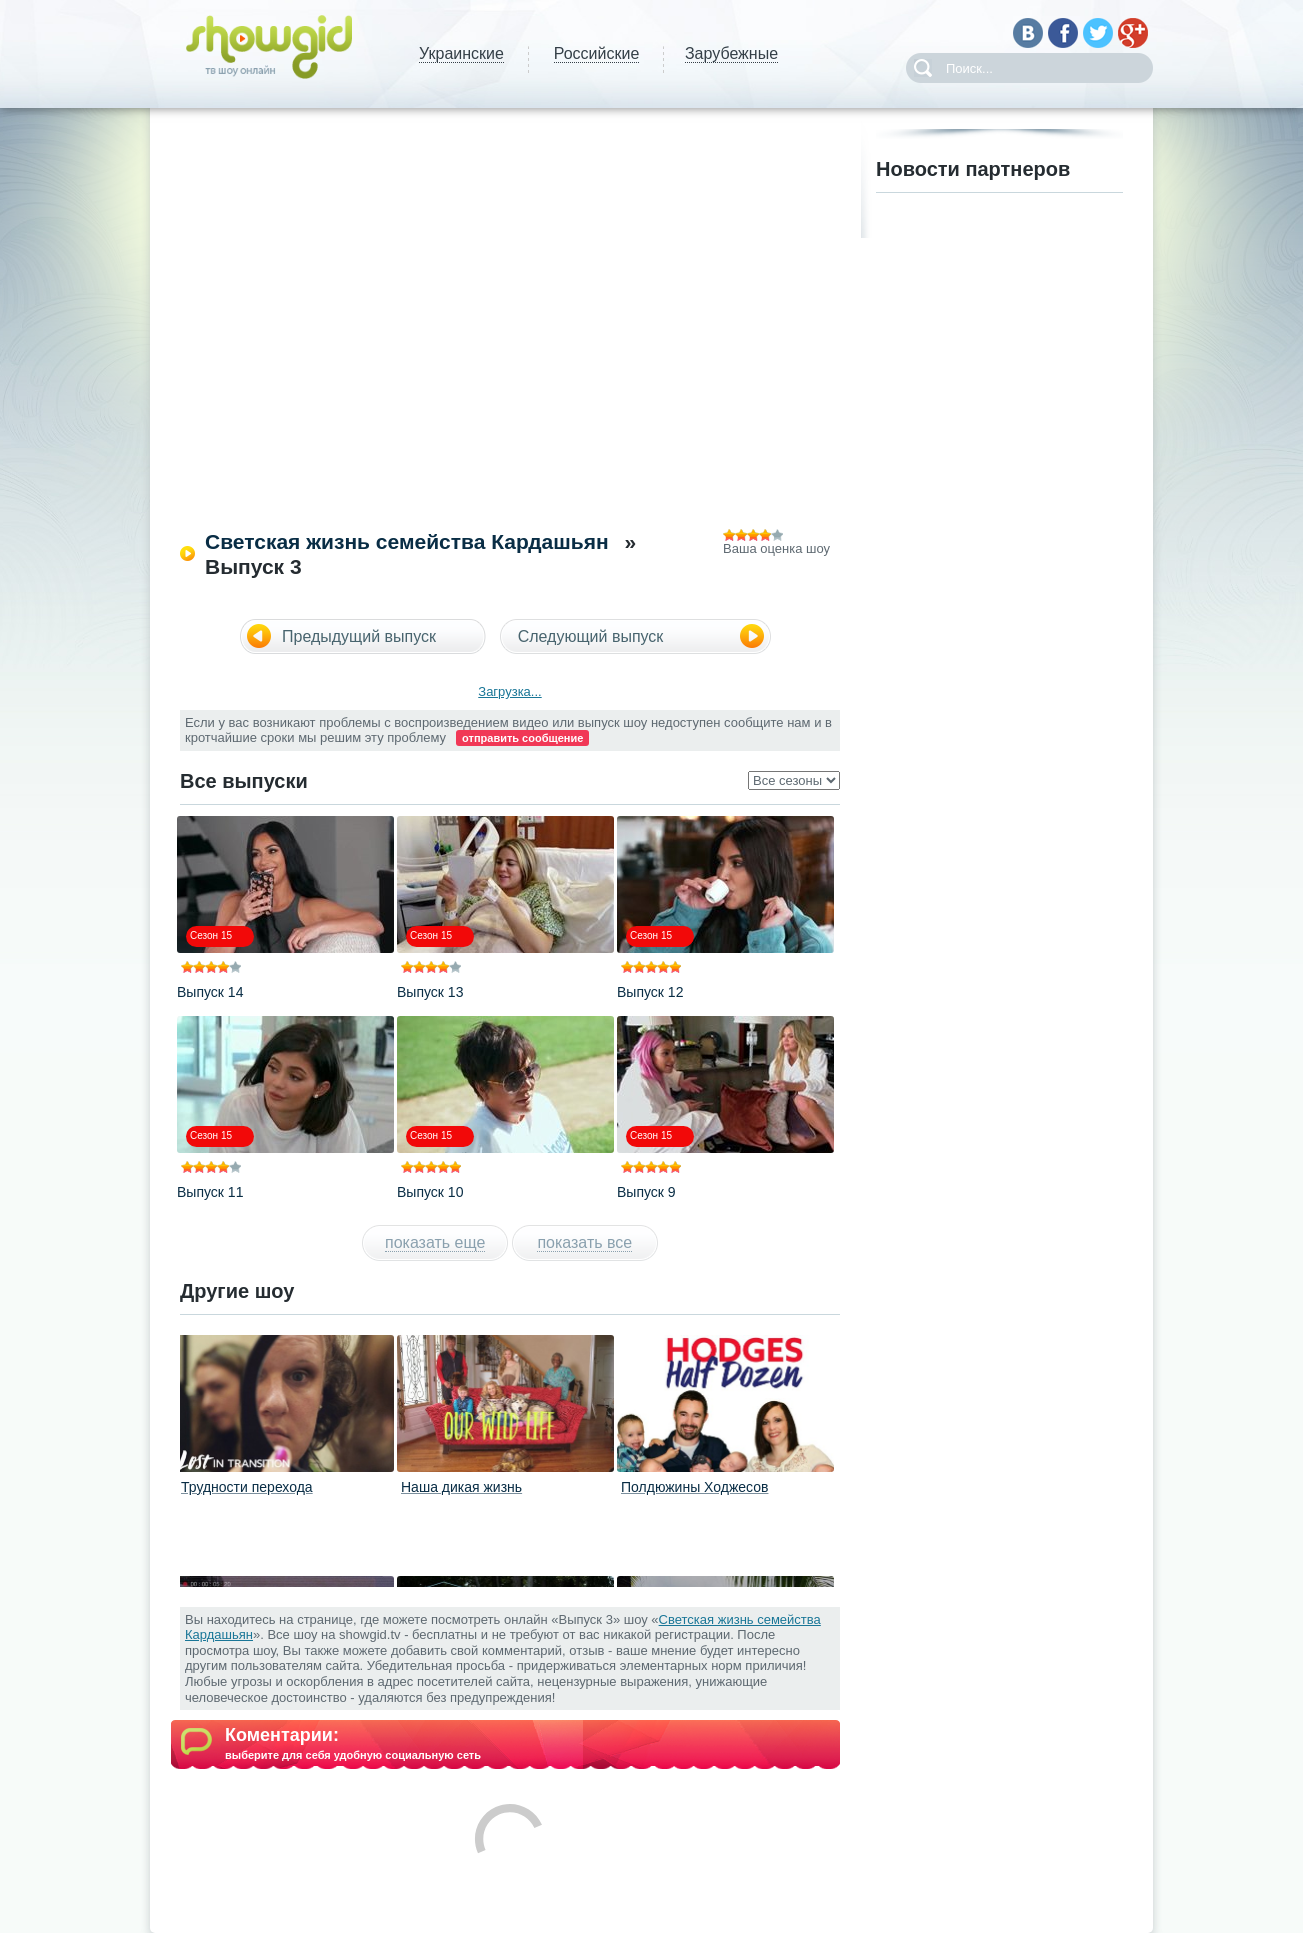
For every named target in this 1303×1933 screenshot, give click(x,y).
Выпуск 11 (210, 1192)
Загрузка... (509, 691)
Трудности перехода (247, 1487)
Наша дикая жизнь (461, 1487)
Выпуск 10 (430, 1192)
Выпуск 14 (210, 992)
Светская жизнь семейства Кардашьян (407, 541)
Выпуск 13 (430, 992)
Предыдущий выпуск (359, 636)
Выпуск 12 (650, 992)
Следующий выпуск (591, 636)
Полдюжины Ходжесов (694, 1487)
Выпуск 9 (646, 1192)
